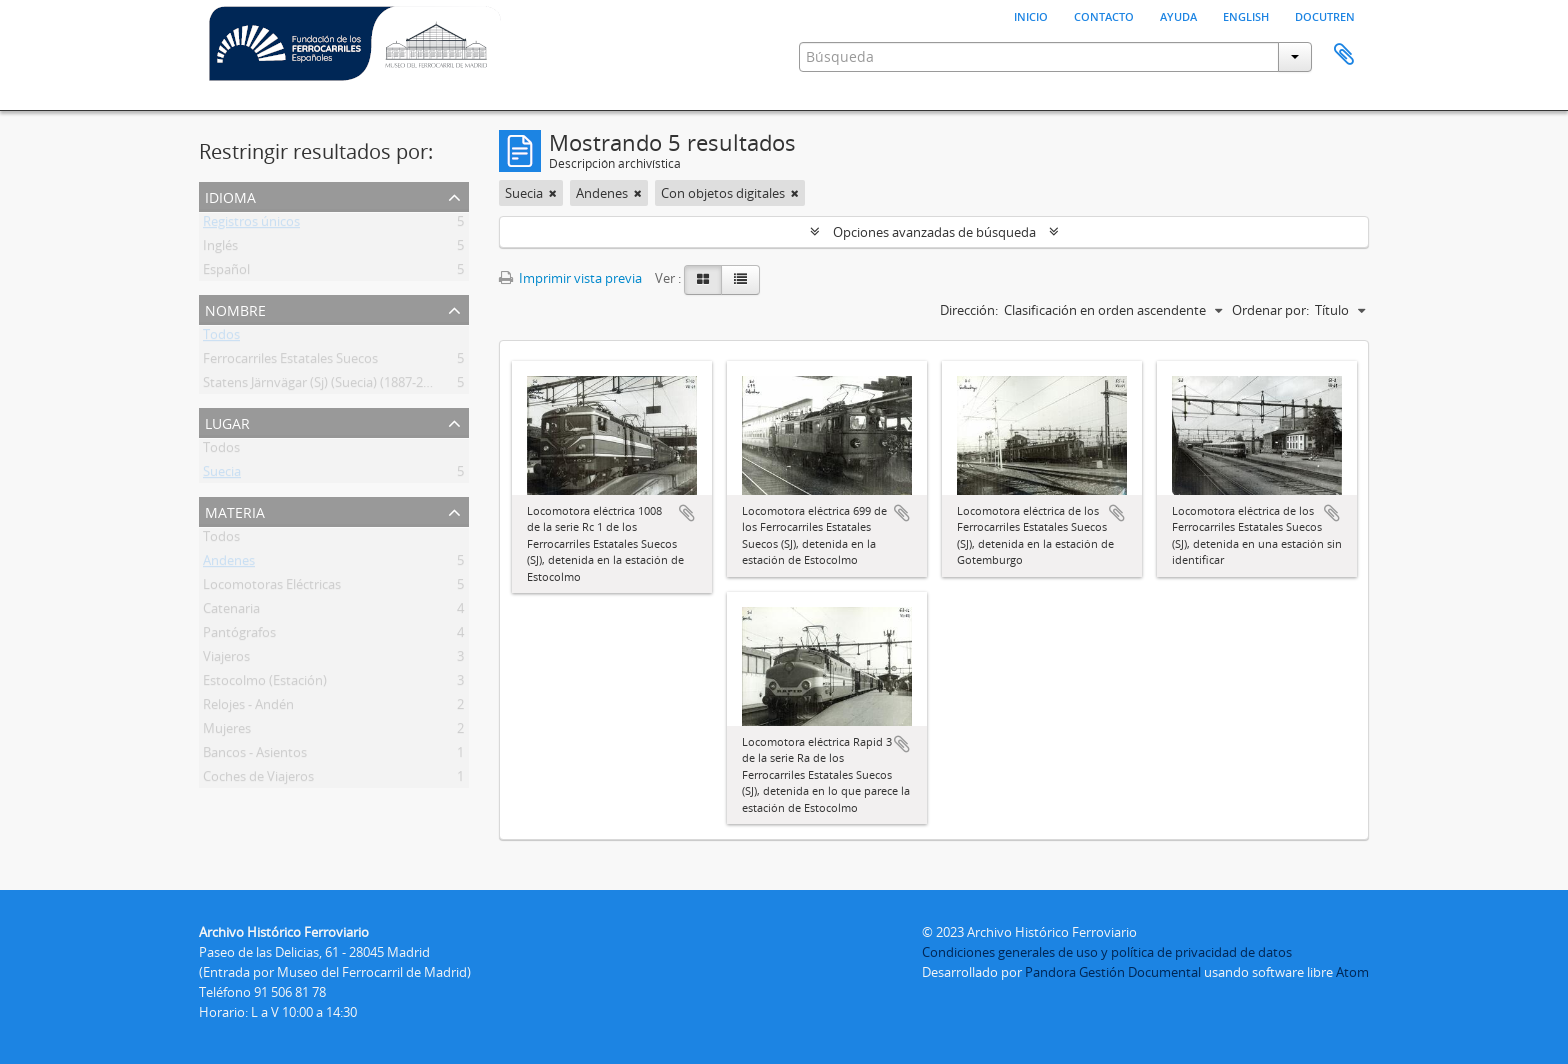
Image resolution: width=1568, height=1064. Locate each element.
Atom (1352, 972)
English (1246, 15)
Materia (235, 510)
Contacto (1104, 15)
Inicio (1031, 15)
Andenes (229, 564)
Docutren (1325, 15)
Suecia (222, 475)
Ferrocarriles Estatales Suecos (290, 362)
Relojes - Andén (248, 708)
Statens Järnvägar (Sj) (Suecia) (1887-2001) (325, 386)
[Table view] (740, 280)
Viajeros (226, 660)
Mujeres (227, 732)
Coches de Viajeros (258, 780)
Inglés (220, 249)
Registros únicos (251, 225)
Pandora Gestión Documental (1113, 972)
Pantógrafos (239, 636)
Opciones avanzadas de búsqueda (934, 232)
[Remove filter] (553, 193)
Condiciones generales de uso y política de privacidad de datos (1107, 952)
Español (226, 273)
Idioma (230, 195)
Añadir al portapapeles (687, 513)
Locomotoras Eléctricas (272, 588)
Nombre (235, 308)
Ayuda (1178, 15)
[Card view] (703, 280)
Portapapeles (1344, 55)
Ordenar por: (1270, 310)
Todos (221, 338)
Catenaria (231, 612)
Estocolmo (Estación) (265, 684)
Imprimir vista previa (570, 278)
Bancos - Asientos (255, 756)
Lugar (227, 421)
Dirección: (969, 310)
